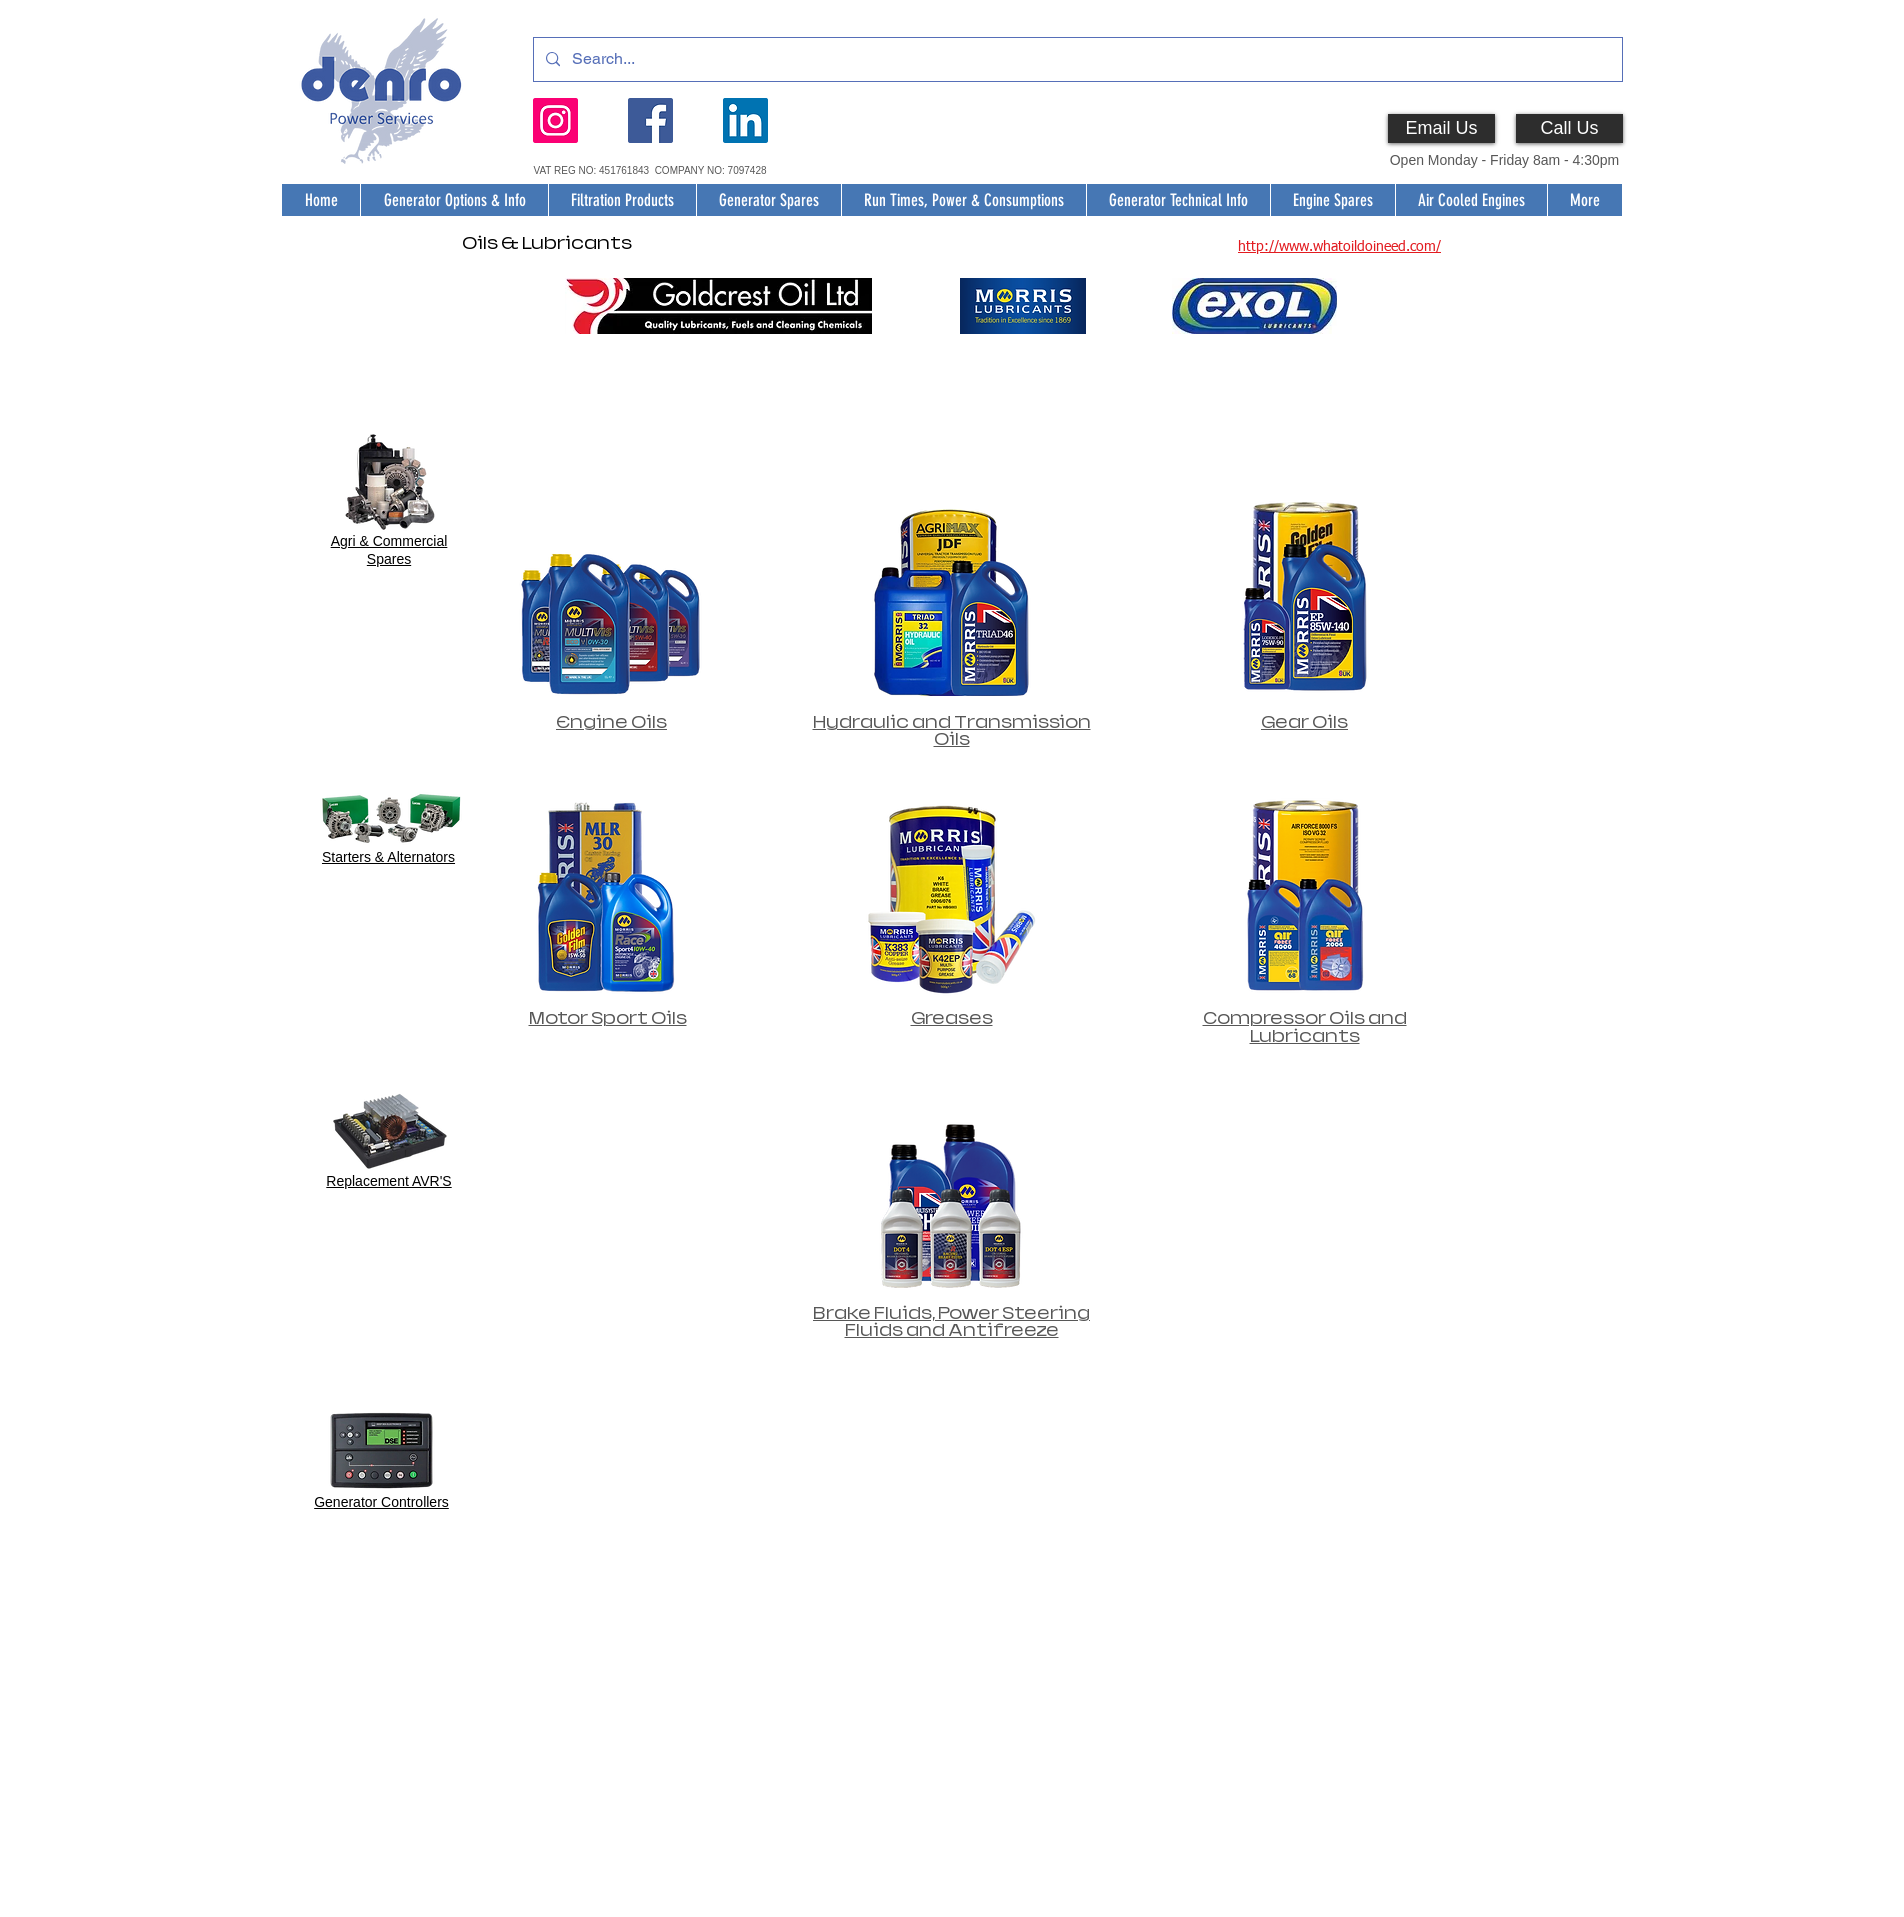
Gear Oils (1304, 722)
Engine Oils (611, 722)
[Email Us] (1441, 128)
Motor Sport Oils (608, 1018)
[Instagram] (555, 120)
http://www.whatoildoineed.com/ (1339, 247)
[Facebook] (650, 120)
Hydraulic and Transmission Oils (952, 731)
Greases (952, 1018)
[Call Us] (1569, 128)
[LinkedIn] (745, 120)
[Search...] (1076, 59)
